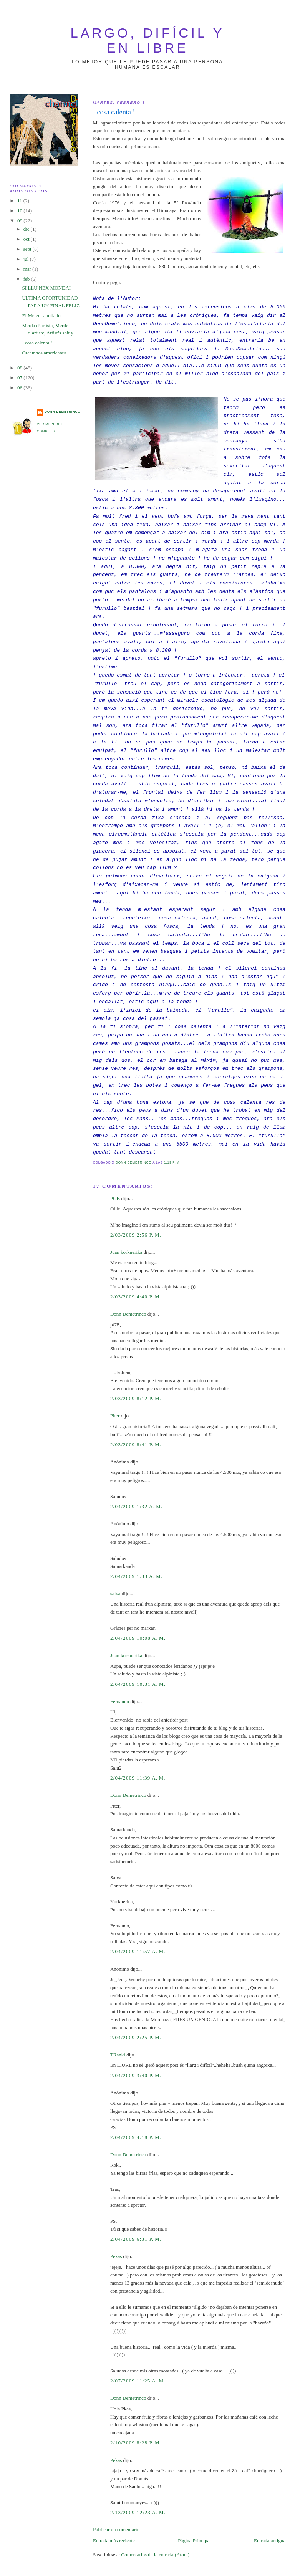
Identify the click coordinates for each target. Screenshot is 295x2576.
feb (27, 279)
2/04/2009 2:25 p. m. (136, 2037)
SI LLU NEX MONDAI (46, 288)
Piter (115, 1416)
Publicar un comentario (116, 2529)
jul (26, 259)
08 (20, 368)
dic (27, 229)
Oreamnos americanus (44, 353)
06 (20, 388)
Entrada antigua (269, 2540)
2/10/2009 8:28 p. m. (136, 2442)
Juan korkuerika (126, 1252)
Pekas (116, 2256)
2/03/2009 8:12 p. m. (136, 1398)
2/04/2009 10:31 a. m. (138, 1684)
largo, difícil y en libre (148, 40)
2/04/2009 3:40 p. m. (136, 2075)
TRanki (117, 2055)
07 (20, 378)
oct (27, 239)
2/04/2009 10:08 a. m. (138, 1638)
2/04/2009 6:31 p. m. (136, 2239)
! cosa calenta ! (37, 343)
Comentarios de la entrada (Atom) (155, 2555)
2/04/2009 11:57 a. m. (138, 1951)
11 (20, 201)
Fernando (119, 1701)
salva (115, 1593)
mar (27, 269)
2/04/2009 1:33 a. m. (136, 1576)
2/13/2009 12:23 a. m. (138, 2512)
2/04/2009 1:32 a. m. (136, 1506)
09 (20, 220)
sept (28, 249)
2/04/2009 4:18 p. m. (136, 2137)
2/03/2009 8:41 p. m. (136, 1444)
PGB (115, 1198)
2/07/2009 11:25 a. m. (138, 2381)
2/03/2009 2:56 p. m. (136, 1235)
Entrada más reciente (114, 2540)
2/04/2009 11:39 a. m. (138, 1778)
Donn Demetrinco (128, 1314)
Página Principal (194, 2540)
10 (20, 211)
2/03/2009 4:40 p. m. (136, 1297)
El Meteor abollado (41, 315)
